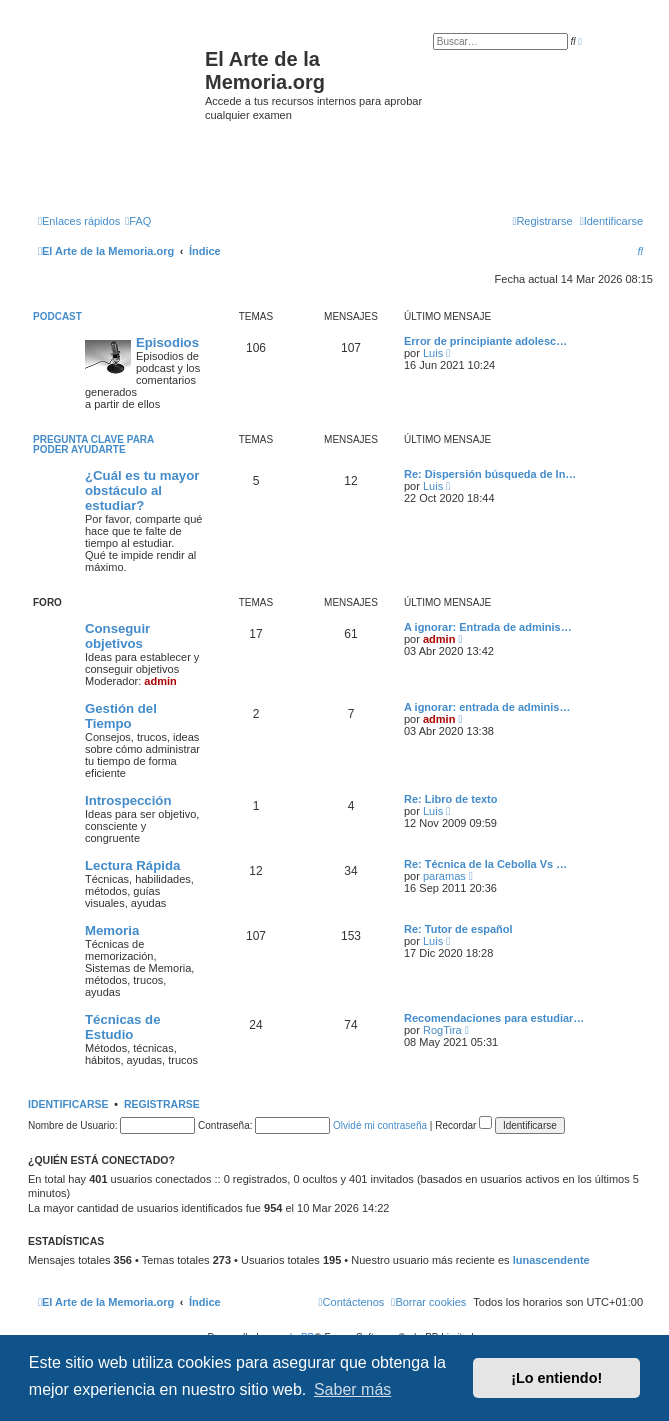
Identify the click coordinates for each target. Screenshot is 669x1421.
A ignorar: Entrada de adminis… (488, 627)
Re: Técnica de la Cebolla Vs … (485, 864)
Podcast (57, 316)
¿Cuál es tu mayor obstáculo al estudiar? (142, 490)
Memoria (112, 930)
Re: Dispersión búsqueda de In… (490, 474)
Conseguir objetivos (117, 636)
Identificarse (68, 1104)
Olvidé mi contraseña (380, 1125)
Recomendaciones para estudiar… (494, 1018)
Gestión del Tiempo (121, 716)
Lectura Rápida (132, 865)
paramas (444, 876)
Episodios (167, 342)
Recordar (463, 1125)
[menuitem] (138, 221)
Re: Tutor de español (458, 929)
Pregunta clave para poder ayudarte (93, 444)
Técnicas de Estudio (123, 1027)
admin (160, 681)
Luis (433, 353)
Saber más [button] (352, 1389)
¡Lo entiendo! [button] (556, 1378)
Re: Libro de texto (451, 799)
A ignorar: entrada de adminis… (487, 707)
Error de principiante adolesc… (485, 341)
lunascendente (551, 1260)
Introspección (128, 800)
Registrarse (162, 1104)
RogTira (442, 1030)
